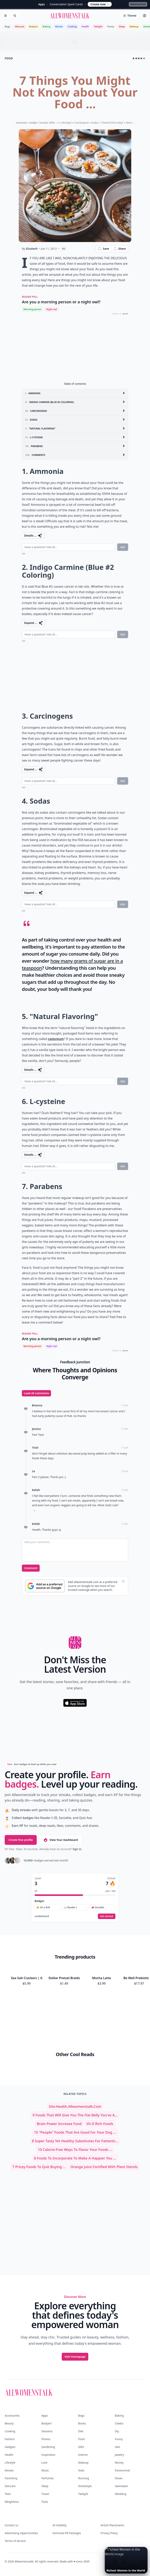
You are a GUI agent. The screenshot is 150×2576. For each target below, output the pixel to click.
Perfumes (47, 2478)
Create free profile (21, 1840)
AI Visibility (59, 2525)
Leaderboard (42, 1916)
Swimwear (121, 2486)
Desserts (47, 2431)
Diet (80, 2431)
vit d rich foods (99, 2123)
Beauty (9, 2423)
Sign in (76, 1849)
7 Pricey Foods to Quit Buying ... (39, 2166)
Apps (44, 2415)
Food (81, 2439)
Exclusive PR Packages (67, 2533)
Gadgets (10, 2447)
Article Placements (112, 2525)
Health (85, 26)
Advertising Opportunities (21, 2533)
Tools (44, 2502)
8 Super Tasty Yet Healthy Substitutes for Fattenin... (75, 2141)
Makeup (133, 26)
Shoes (118, 2478)
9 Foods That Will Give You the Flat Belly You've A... (74, 2115)
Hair (117, 2447)
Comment (30, 1568)
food (9, 58)
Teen (8, 2494)
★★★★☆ (138, 58)
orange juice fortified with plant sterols (104, 2166)
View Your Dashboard (60, 1840)
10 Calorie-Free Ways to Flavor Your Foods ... (75, 2149)
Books (82, 2423)
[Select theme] (129, 16)
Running (83, 2478)
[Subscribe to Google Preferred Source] (45, 1586)
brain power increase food (59, 2123)
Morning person (32, 309)
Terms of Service (15, 2541)
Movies (59, 26)
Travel (45, 2494)
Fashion (10, 2439)
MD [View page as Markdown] (63, 248)
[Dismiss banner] (123, 1581)
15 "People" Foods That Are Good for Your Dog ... (75, 2132)
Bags (7, 26)
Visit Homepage (75, 2356)
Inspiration (48, 2455)
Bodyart (33, 26)
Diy (117, 2431)
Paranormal (122, 2470)
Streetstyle (85, 2486)
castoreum (56, 1039)
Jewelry (119, 2455)
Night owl (51, 309)
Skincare (19, 26)
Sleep (122, 26)
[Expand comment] (34, 1510)
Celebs (119, 2423)
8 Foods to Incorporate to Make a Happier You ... (75, 2158)
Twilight (98, 26)
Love (44, 2462)
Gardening (48, 2447)
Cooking (72, 26)
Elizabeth (32, 248)
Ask (122, 547)
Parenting (11, 2478)
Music (45, 2470)
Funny (110, 26)
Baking (46, 26)
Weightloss (12, 2502)
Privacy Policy (109, 2533)
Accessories (12, 2415)
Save (103, 249)
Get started (106, 1916)
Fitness (45, 2439)
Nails (81, 2470)
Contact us (11, 2525)
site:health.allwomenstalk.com (75, 2106)
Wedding (120, 2494)
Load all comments (36, 1393)
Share (119, 249)
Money (119, 2462)
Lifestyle (10, 2462)
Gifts (81, 2447)
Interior (83, 2455)
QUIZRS (125, 314)
